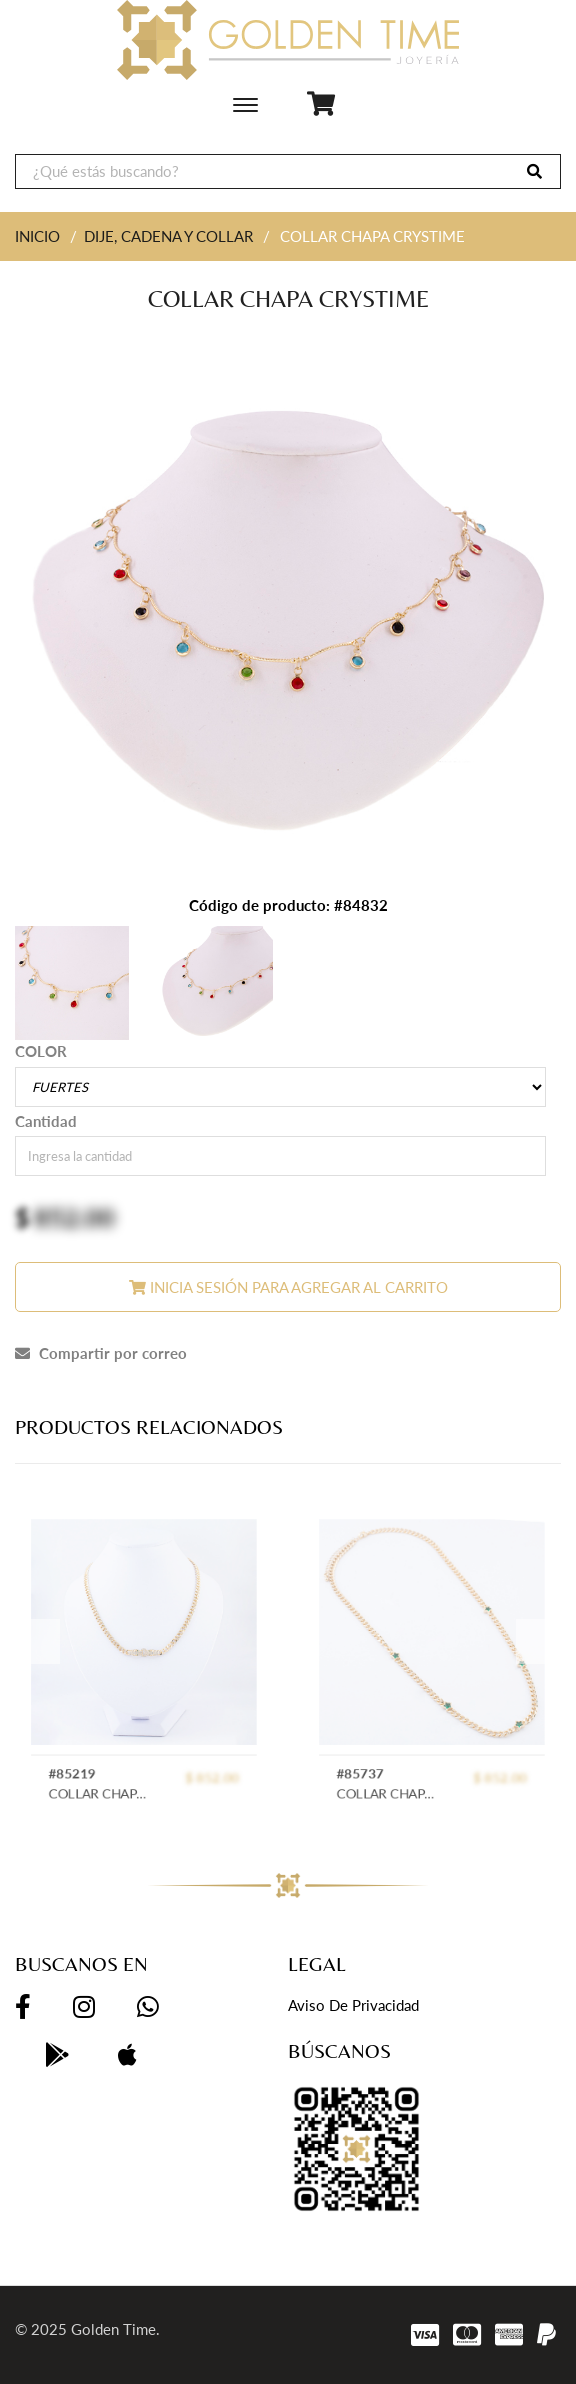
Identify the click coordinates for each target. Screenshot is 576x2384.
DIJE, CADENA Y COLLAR (168, 236)
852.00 (74, 1217)
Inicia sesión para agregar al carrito (288, 1287)
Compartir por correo (101, 1353)
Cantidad (46, 1121)
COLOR (41, 1051)
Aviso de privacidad (353, 2005)
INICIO (37, 236)
